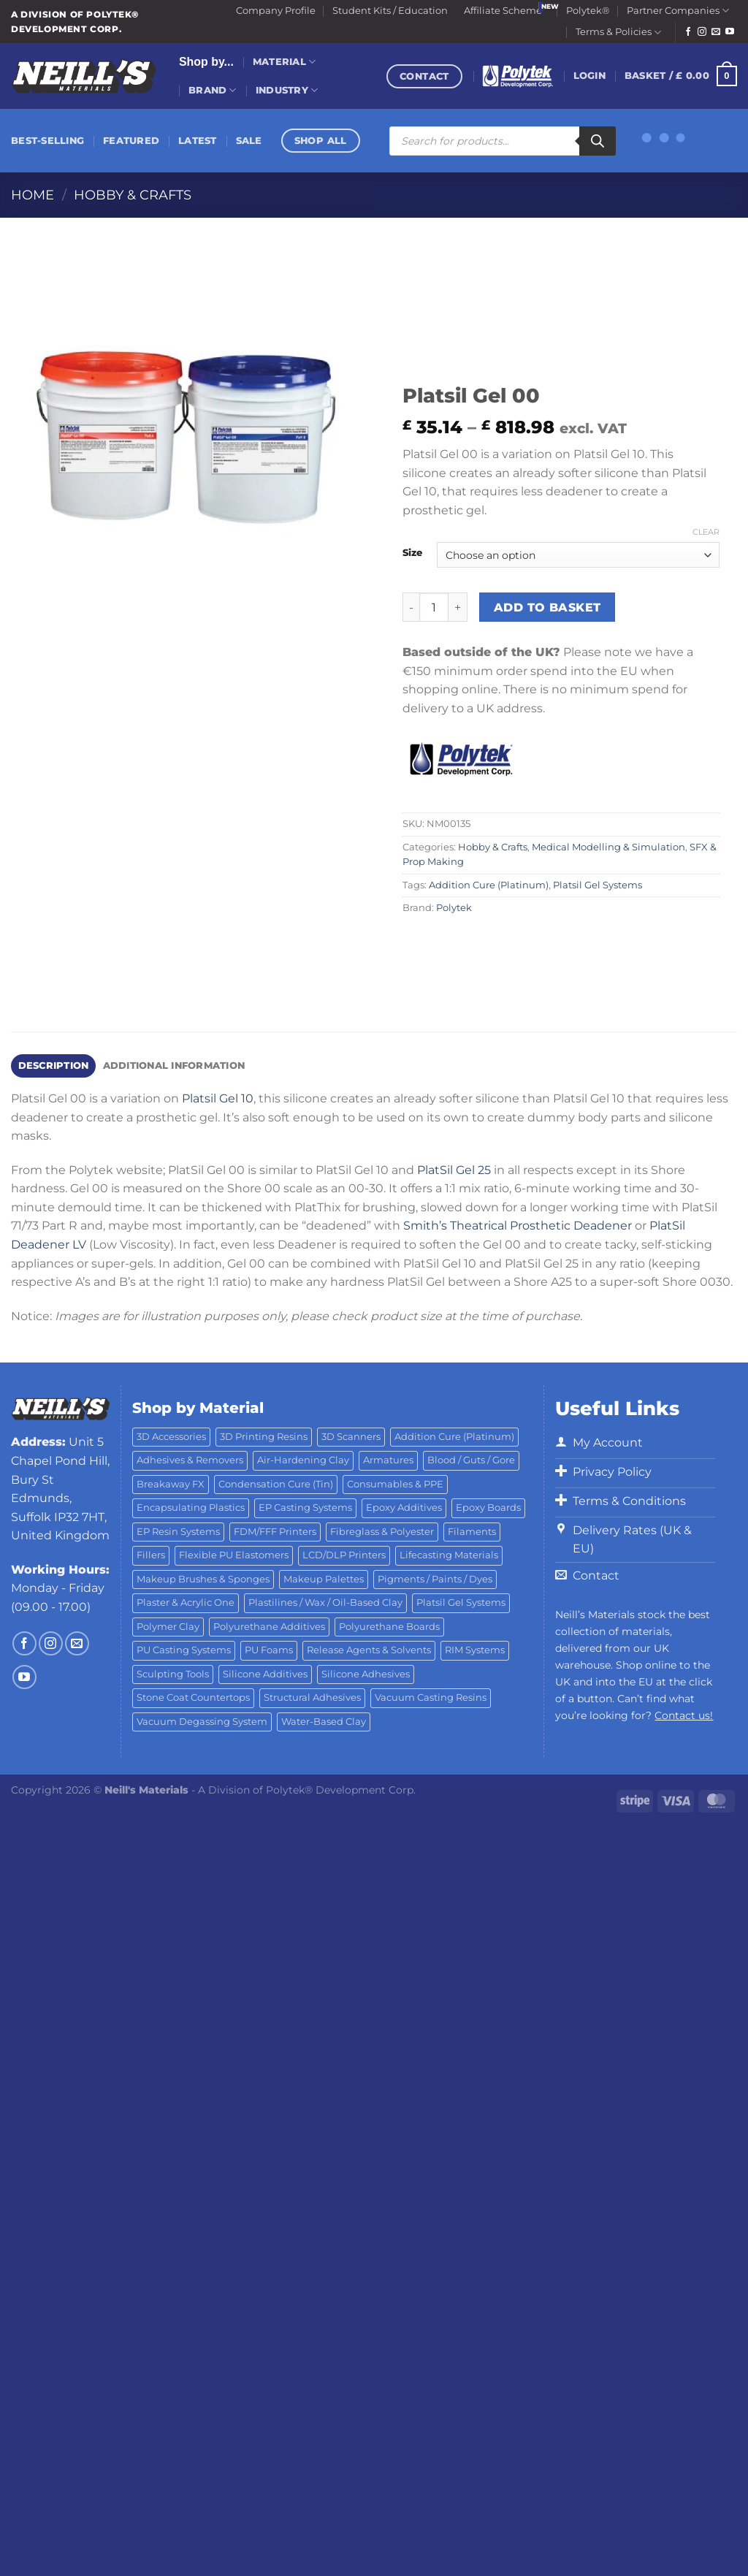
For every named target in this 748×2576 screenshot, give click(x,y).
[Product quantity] (434, 607)
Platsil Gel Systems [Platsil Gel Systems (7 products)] (460, 1602)
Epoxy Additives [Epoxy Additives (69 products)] (404, 1507)
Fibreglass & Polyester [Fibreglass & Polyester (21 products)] (382, 1531)
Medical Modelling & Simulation (608, 847)
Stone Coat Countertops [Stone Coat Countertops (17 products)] (193, 1697)
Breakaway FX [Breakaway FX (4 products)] (171, 1484)
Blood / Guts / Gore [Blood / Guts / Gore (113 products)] (471, 1460)
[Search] (597, 141)
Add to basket (547, 607)
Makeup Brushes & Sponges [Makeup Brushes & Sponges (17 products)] (203, 1579)
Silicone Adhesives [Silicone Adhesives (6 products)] (365, 1674)
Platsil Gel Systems (597, 885)
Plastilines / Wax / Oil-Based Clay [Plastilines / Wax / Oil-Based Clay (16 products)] (325, 1602)
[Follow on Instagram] (702, 32)
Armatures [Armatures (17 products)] (388, 1460)
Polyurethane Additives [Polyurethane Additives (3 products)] (269, 1626)
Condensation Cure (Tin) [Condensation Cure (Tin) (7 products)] (275, 1484)
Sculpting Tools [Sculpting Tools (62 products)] (173, 1674)
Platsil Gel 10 (217, 1098)
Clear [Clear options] (706, 532)
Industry (287, 90)
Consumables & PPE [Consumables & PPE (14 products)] (395, 1484)
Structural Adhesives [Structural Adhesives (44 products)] (312, 1697)
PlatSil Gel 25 (454, 1170)
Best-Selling (47, 140)
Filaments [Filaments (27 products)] (472, 1531)
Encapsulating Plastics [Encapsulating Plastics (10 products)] (191, 1507)
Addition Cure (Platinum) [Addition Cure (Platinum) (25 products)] (454, 1436)
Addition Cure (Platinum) (489, 885)
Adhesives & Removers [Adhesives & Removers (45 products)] (190, 1460)
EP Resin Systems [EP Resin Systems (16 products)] (178, 1531)
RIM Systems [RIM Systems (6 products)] (475, 1650)
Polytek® (588, 10)
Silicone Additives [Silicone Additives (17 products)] (265, 1674)
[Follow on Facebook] (688, 32)
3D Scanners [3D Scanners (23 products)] (351, 1436)
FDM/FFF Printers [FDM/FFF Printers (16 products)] (275, 1531)
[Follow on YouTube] (729, 32)
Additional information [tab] (174, 1065)
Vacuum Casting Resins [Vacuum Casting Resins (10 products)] (430, 1697)
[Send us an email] (715, 32)
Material (284, 62)
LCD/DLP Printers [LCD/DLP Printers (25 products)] (344, 1555)
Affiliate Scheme (503, 10)
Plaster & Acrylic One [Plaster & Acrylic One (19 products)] (185, 1602)
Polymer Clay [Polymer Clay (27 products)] (168, 1626)
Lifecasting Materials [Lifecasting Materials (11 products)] (449, 1555)
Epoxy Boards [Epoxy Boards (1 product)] (488, 1507)
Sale (249, 140)
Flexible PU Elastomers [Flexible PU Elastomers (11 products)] (234, 1555)
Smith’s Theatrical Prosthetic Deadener (517, 1225)
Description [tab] (53, 1065)
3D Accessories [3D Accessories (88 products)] (171, 1436)
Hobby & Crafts (132, 194)
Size (412, 553)
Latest (197, 140)
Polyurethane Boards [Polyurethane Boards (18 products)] (389, 1626)
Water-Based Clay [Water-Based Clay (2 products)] (323, 1721)
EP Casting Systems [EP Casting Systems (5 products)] (305, 1507)
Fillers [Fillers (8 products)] (151, 1555)
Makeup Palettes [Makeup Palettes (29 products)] (323, 1579)
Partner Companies (678, 11)
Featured (131, 140)
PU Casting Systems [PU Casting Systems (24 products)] (184, 1650)
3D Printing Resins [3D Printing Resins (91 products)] (264, 1436)
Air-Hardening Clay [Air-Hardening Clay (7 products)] (303, 1460)
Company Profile (276, 10)
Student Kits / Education (390, 10)
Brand (212, 90)
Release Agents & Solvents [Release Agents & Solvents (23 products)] (369, 1650)
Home (32, 194)
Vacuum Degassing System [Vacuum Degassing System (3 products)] (202, 1721)
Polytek (454, 907)
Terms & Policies (618, 32)
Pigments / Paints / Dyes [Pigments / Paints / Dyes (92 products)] (435, 1579)
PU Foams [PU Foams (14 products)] (269, 1650)
